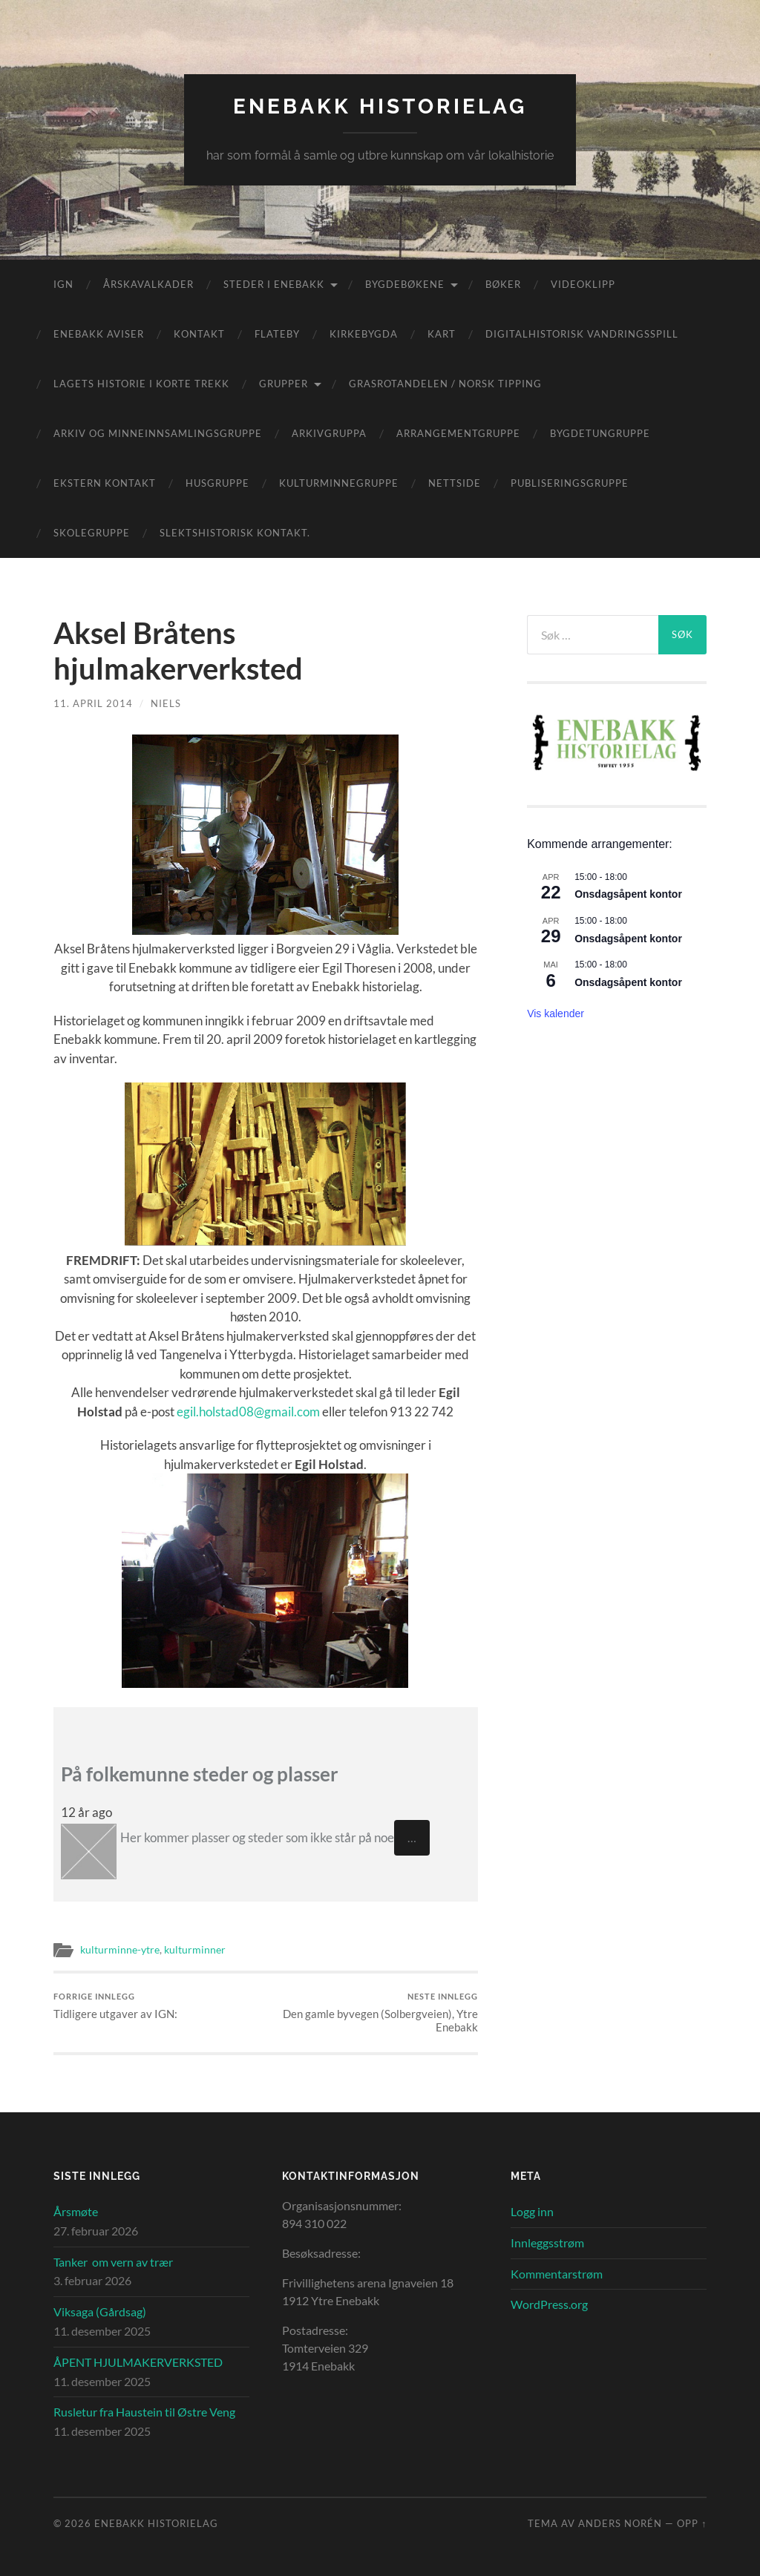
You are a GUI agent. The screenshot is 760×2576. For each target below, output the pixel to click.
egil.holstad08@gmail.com (248, 1411)
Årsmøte (75, 2211)
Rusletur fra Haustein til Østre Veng (144, 2412)
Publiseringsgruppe (570, 483)
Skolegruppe (91, 533)
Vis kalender (555, 1013)
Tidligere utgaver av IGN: (115, 2005)
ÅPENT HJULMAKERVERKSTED (138, 2362)
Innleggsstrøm (547, 2242)
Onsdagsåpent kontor (628, 894)
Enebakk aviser (98, 334)
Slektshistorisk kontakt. (235, 533)
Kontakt (199, 334)
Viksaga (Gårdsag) (99, 2311)
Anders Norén (620, 2523)
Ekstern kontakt (104, 483)
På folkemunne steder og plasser (199, 1774)
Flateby (277, 334)
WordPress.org (549, 2304)
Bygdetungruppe (600, 433)
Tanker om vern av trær (113, 2262)
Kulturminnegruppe (339, 483)
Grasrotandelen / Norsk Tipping (445, 384)
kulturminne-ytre (120, 1950)
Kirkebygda (364, 334)
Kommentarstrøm (557, 2274)
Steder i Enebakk (273, 284)
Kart (442, 334)
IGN (63, 284)
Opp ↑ (692, 2523)
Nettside (454, 483)
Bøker (503, 284)
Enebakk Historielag (380, 106)
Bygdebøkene (405, 284)
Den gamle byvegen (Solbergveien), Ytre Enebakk (374, 2012)
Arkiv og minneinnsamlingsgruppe (157, 433)
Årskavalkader (148, 284)
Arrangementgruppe (458, 433)
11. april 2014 (93, 703)
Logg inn (532, 2211)
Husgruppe (217, 483)
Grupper (283, 384)
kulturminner (195, 1950)
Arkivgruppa (329, 433)
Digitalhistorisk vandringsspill (581, 334)
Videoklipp (583, 284)
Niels (166, 703)
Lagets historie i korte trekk (141, 384)
